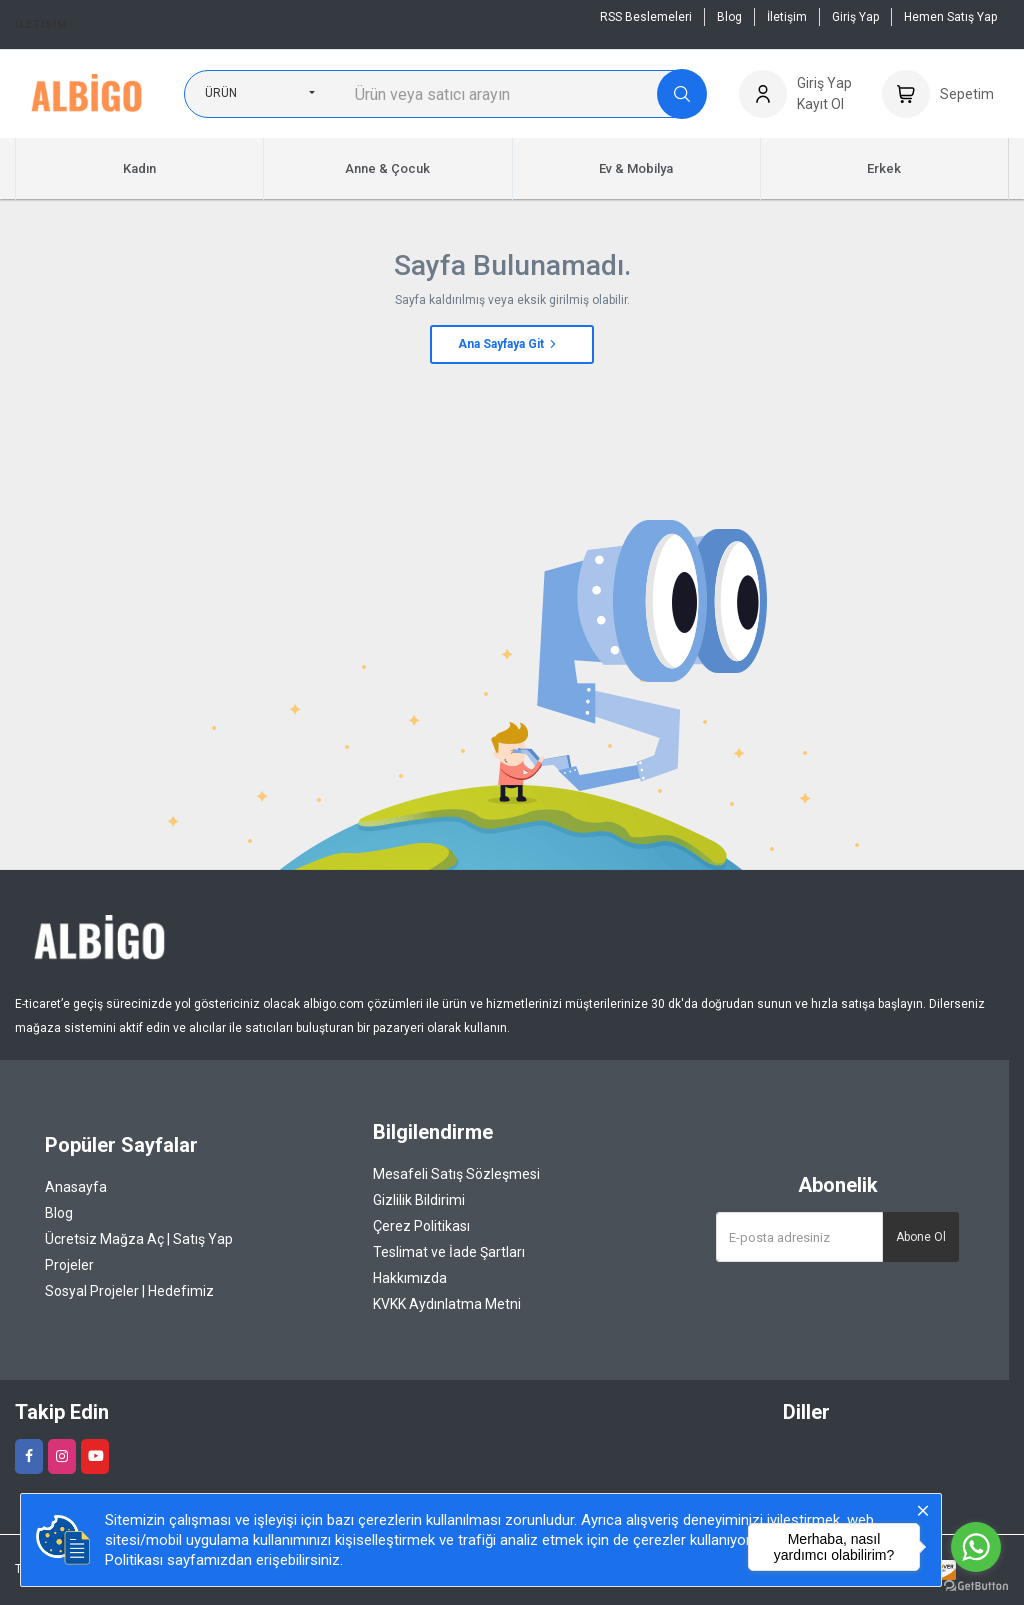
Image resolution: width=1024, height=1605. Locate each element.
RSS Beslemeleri (646, 17)
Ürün (221, 93)
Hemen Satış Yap (950, 17)
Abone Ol (921, 1237)
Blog (729, 17)
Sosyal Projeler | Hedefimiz (129, 1291)
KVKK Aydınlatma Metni (447, 1304)
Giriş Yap (855, 17)
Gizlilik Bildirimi (419, 1200)
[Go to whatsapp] (976, 1547)
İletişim (41, 24)
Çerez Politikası (421, 1226)
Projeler (69, 1265)
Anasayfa (76, 1187)
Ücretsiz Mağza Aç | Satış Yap (139, 1239)
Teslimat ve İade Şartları (449, 1252)
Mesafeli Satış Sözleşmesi (456, 1174)
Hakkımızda (410, 1278)
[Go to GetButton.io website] (976, 1585)
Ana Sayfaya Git (508, 344)
